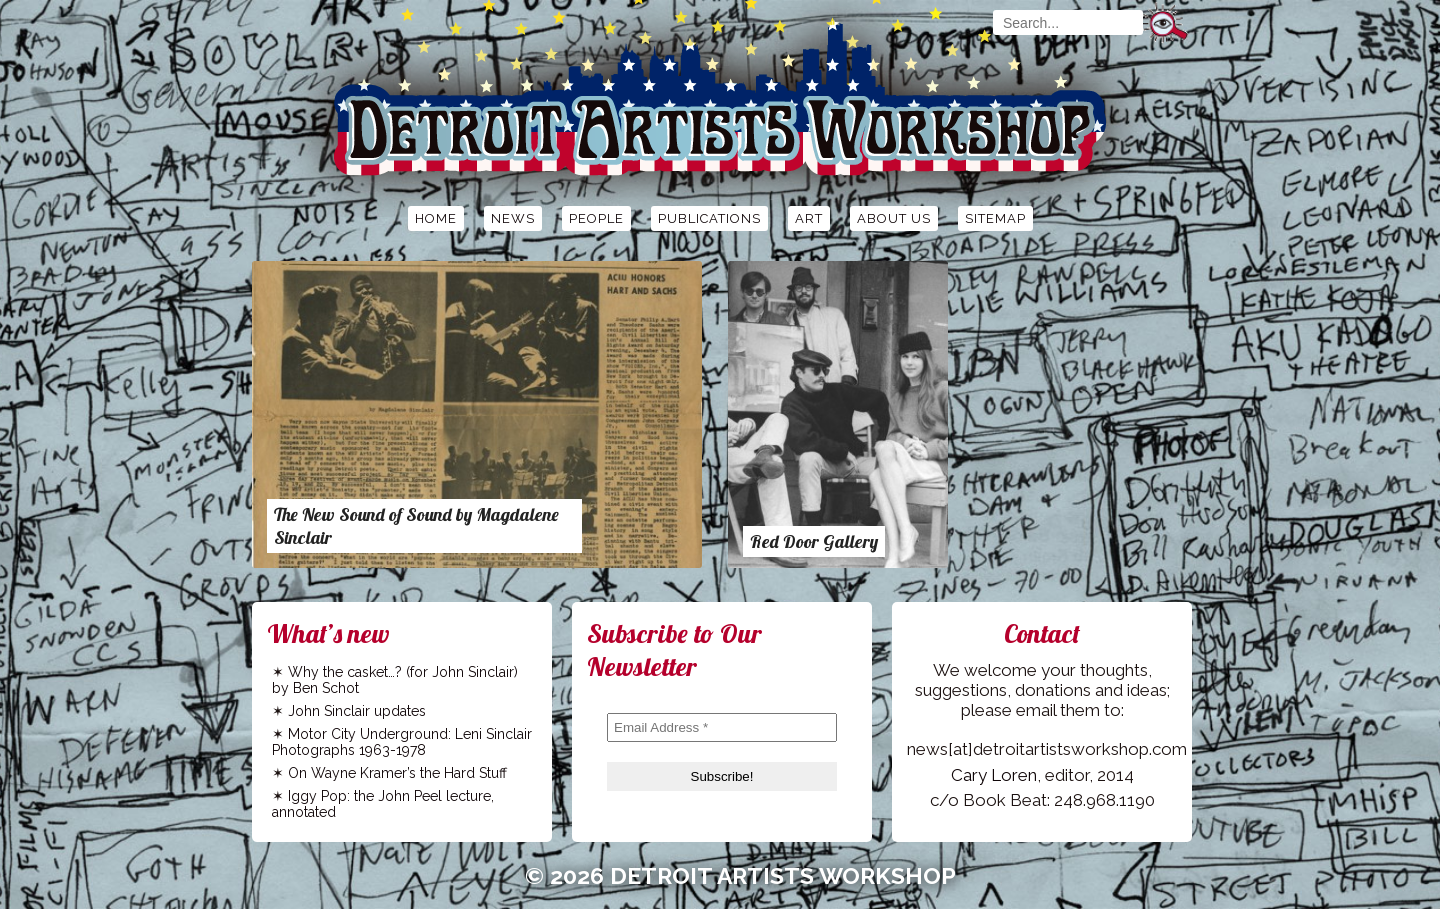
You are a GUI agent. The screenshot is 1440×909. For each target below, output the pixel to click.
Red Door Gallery (814, 541)
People (596, 218)
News (513, 218)
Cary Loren (994, 775)
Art (809, 218)
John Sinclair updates (357, 711)
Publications (709, 218)
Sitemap (995, 218)
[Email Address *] (722, 727)
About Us (894, 218)
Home (436, 218)
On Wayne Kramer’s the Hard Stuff (397, 773)
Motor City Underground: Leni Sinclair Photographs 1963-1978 (402, 742)
